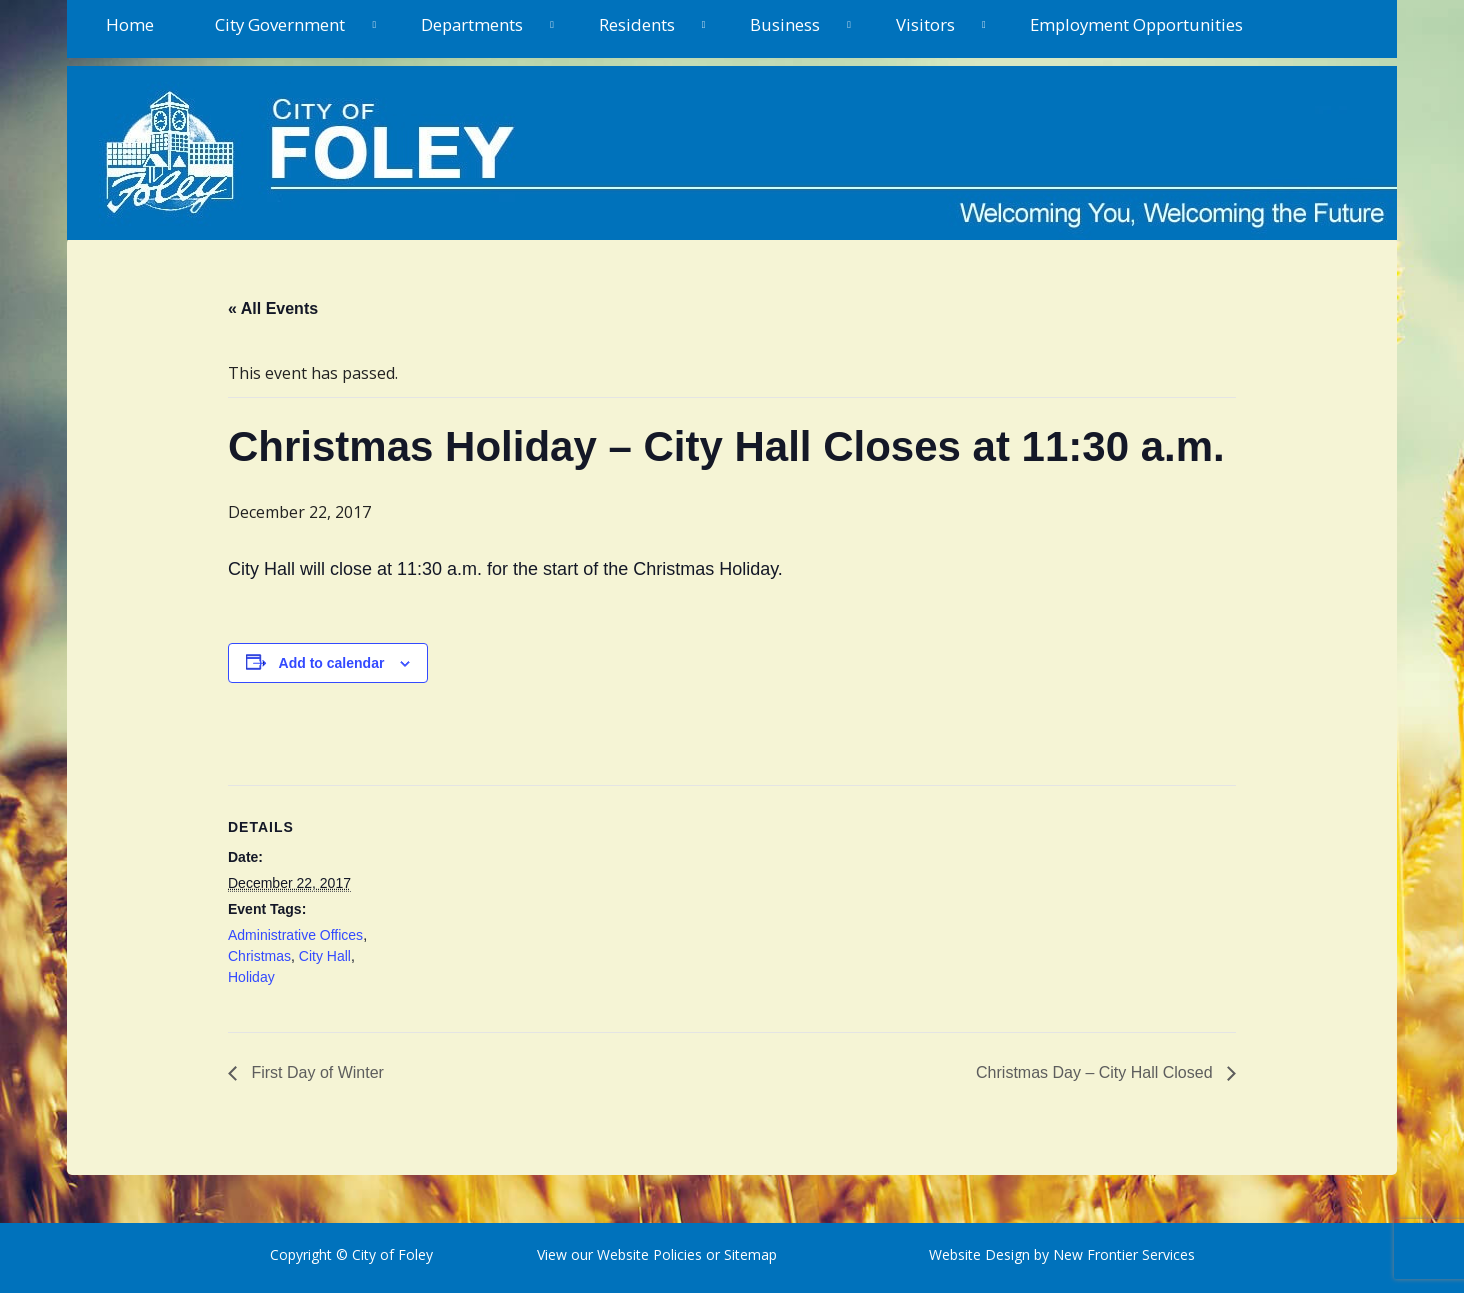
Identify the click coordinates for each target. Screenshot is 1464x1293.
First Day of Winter (315, 1072)
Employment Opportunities (1136, 24)
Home (130, 24)
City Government (280, 24)
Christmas (259, 956)
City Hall (325, 956)
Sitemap (748, 1254)
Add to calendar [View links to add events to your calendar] (332, 663)
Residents (637, 24)
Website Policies (649, 1254)
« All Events (273, 308)
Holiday (251, 977)
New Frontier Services (1124, 1254)
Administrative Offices (295, 935)
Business (785, 24)
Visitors (925, 24)
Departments (472, 24)
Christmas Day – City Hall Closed (1096, 1072)
